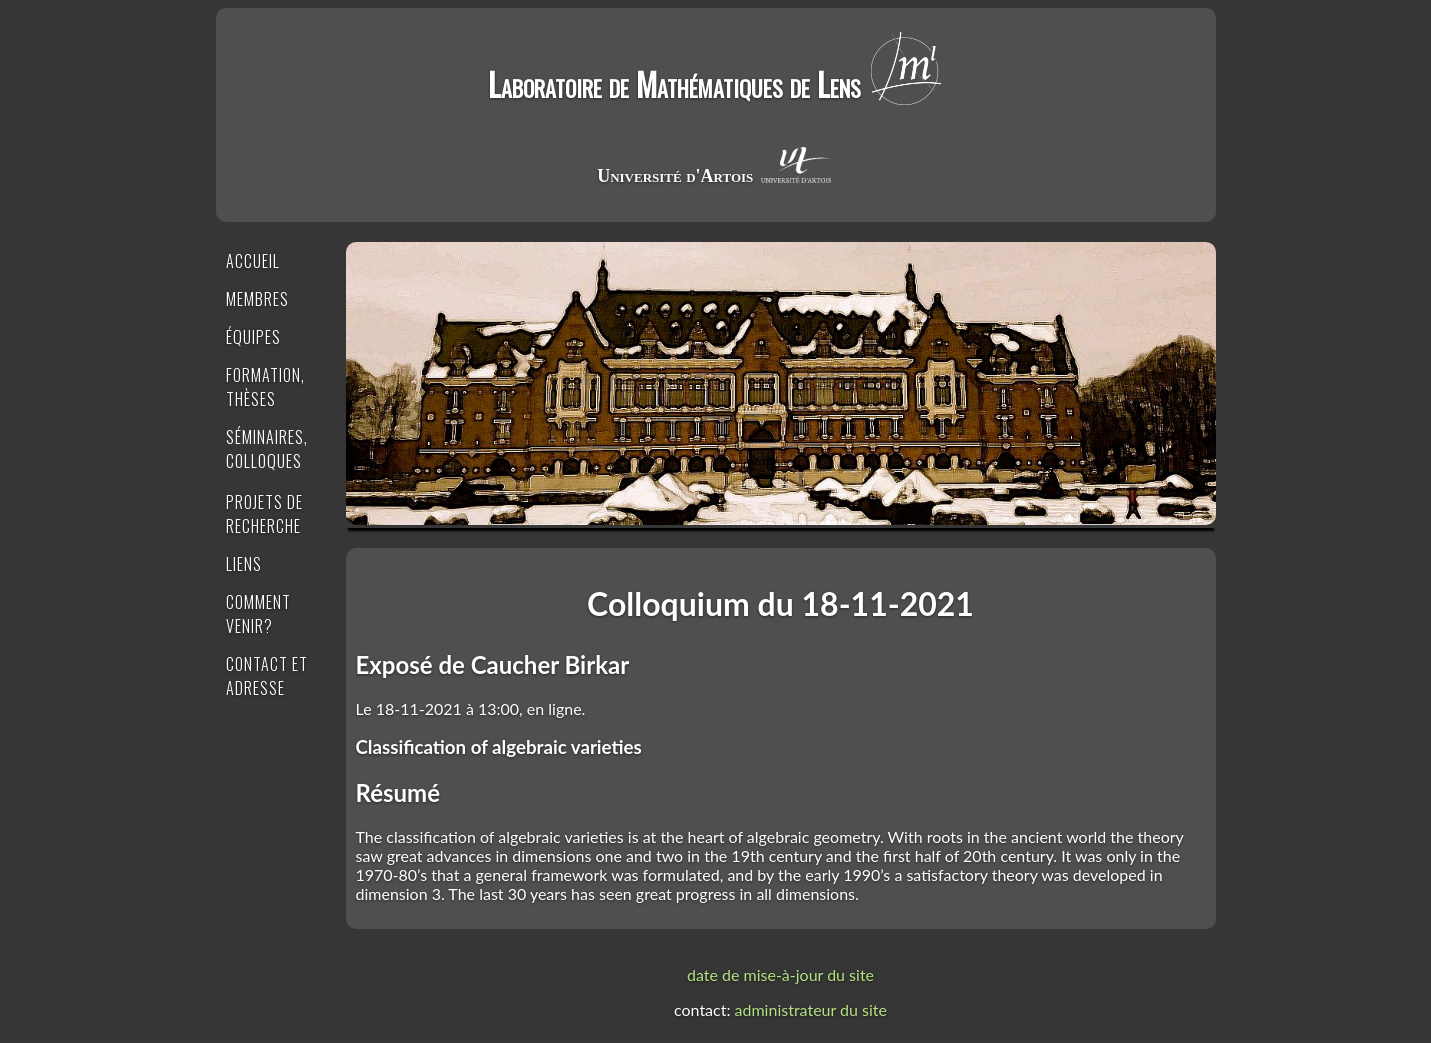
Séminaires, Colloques (267, 449)
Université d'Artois (675, 176)
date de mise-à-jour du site (780, 974)
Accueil (253, 261)
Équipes (253, 337)
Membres (257, 299)
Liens (244, 564)
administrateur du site (811, 1009)
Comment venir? (258, 614)
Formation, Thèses (265, 387)
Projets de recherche (264, 514)
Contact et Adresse (267, 676)
